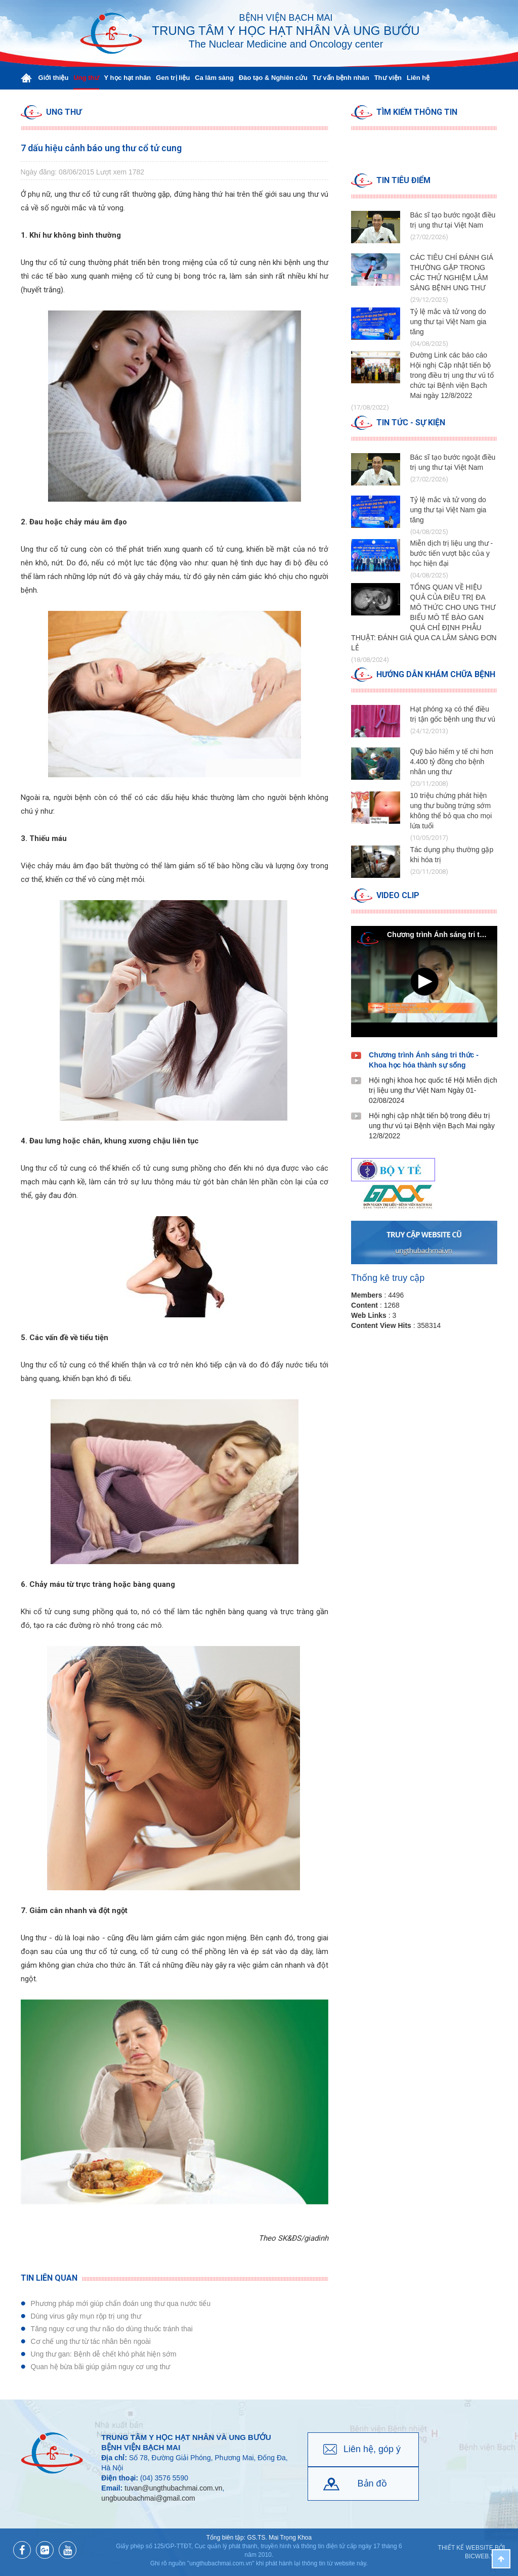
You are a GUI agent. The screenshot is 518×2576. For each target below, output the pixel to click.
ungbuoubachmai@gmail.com (148, 2498)
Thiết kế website (465, 2547)
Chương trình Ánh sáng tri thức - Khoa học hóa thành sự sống (424, 1060)
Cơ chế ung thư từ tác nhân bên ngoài (91, 2341)
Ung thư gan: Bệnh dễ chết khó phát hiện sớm (104, 2354)
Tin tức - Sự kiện (410, 422)
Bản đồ (372, 2483)
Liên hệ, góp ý (372, 2449)
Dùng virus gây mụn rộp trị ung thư (86, 2316)
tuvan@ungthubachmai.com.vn (173, 2488)
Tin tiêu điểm (403, 180)
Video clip (397, 895)
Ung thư (63, 112)
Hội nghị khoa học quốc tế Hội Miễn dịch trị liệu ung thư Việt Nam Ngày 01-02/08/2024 (433, 1090)
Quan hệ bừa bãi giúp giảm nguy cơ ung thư (100, 2367)
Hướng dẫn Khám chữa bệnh (435, 674)
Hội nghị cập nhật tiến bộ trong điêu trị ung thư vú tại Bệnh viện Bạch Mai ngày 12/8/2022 (432, 1126)
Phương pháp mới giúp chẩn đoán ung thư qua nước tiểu (121, 2303)
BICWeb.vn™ (485, 2556)
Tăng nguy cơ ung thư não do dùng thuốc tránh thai (112, 2329)
